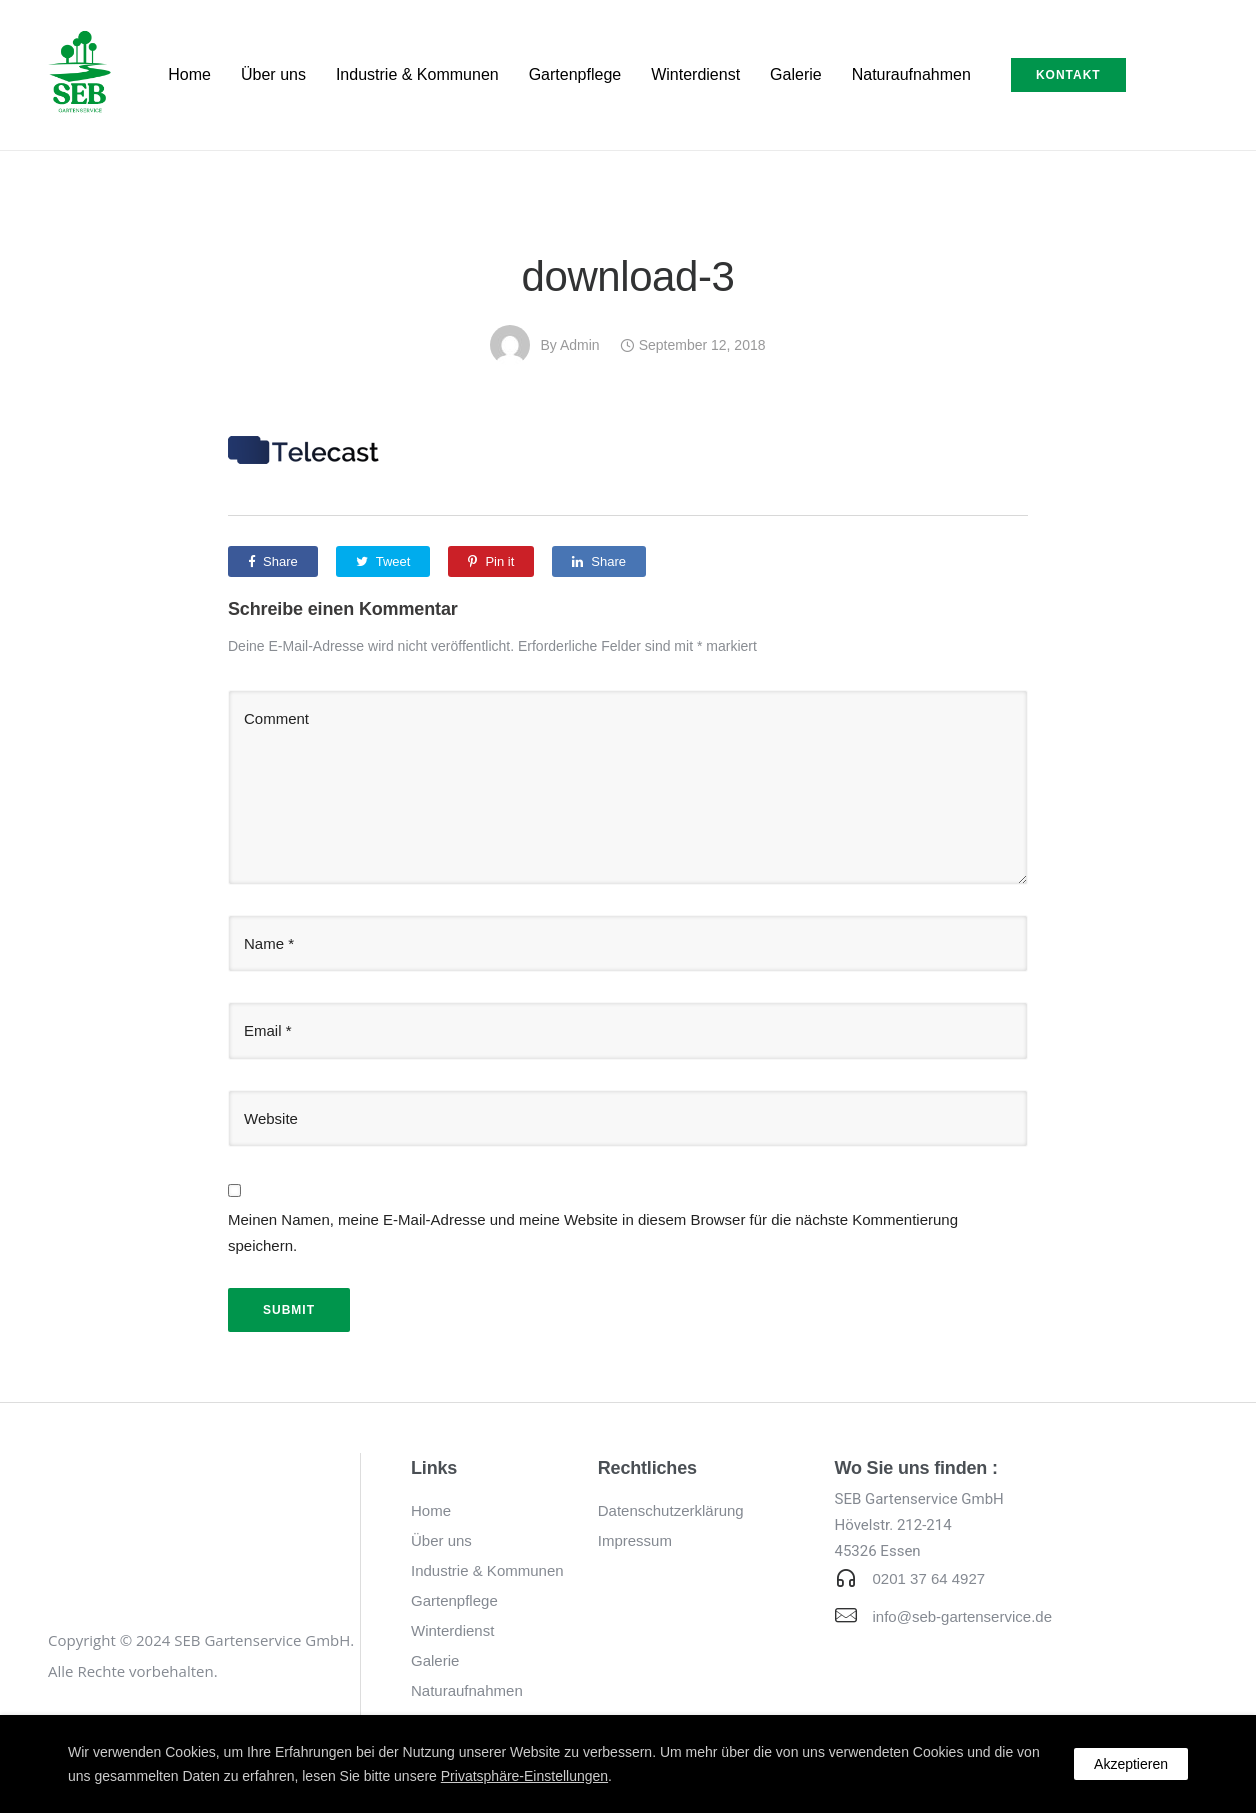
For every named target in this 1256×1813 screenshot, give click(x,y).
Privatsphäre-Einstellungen (524, 1776)
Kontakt (1068, 75)
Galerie (796, 74)
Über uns (273, 74)
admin (580, 345)
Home (189, 74)
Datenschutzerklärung (671, 1510)
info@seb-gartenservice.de (963, 1616)
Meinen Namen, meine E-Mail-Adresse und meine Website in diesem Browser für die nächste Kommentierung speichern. (593, 1232)
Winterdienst (695, 74)
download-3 (628, 276)
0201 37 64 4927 (929, 1578)
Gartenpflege (575, 74)
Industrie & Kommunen (417, 74)
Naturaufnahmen (911, 74)
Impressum (635, 1540)
